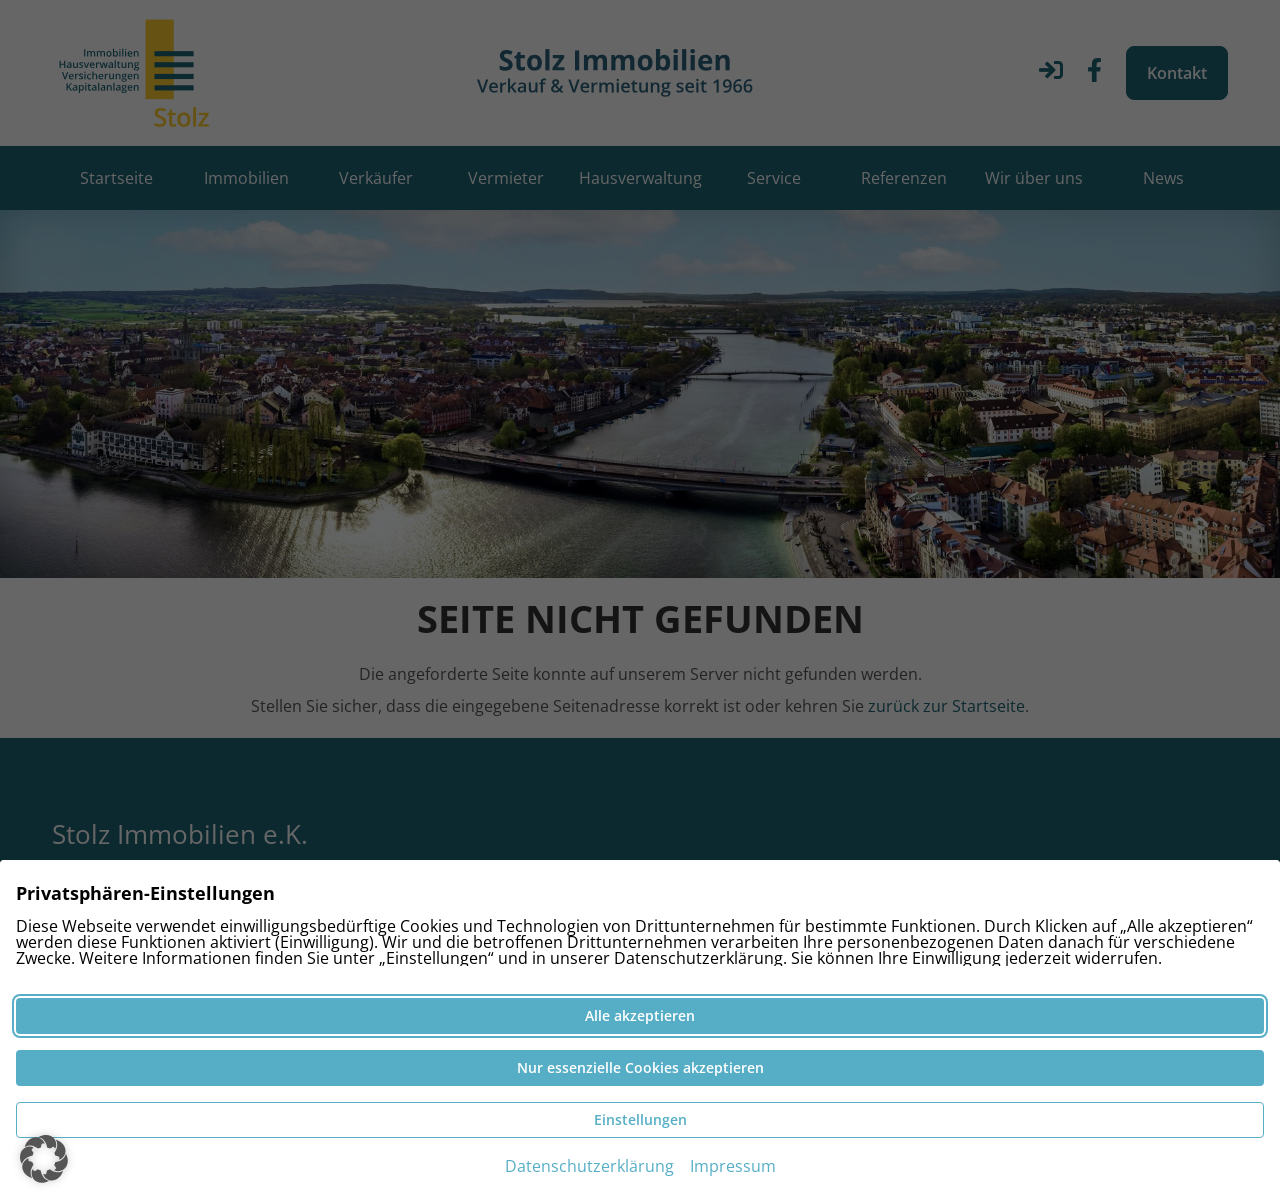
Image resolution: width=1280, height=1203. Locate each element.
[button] (44, 1159)
